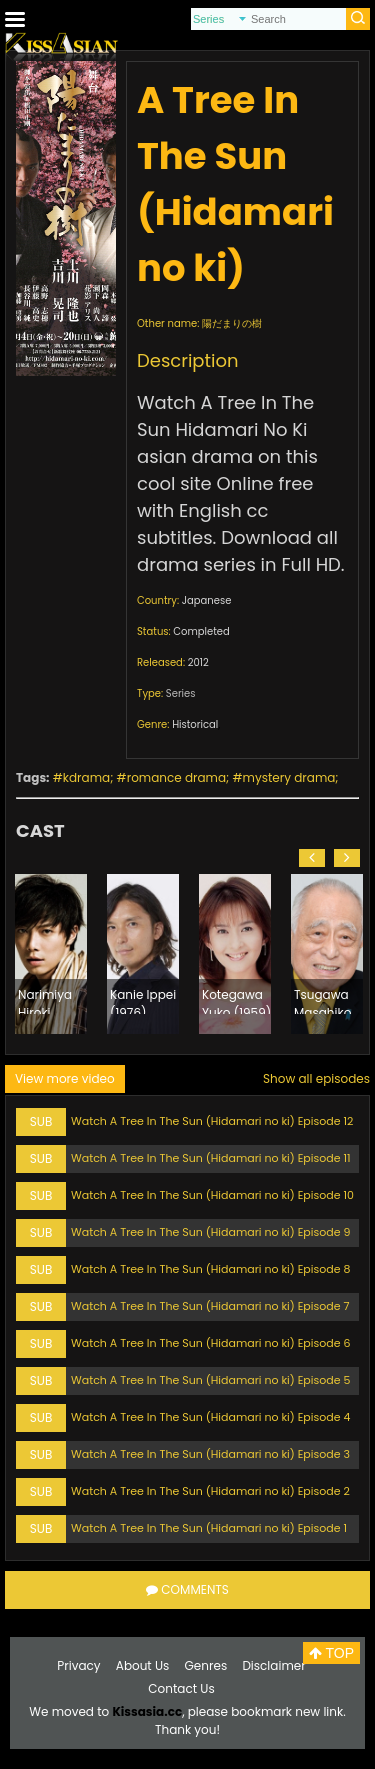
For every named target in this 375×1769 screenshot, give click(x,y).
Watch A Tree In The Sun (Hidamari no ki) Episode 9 (210, 1232)
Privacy (78, 1665)
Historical (195, 724)
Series (181, 693)
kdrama (86, 777)
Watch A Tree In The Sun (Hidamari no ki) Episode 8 (210, 1269)
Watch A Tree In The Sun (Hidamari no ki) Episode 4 (210, 1417)
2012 (198, 662)
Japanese (207, 600)
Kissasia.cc (147, 1711)
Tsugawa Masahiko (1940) (322, 1000)
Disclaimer (273, 1665)
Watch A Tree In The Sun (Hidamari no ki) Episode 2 (210, 1491)
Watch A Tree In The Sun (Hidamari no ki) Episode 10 (212, 1195)
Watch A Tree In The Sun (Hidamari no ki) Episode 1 (209, 1528)
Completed (201, 631)
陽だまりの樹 (232, 323)
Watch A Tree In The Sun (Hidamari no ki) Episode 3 (210, 1454)
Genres (206, 1665)
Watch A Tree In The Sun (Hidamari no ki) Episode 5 (210, 1380)
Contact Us (181, 1688)
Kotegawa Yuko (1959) (236, 1000)
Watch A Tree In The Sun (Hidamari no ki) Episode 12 (212, 1121)
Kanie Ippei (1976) (143, 1000)
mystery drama (289, 777)
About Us (143, 1665)
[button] (312, 858)
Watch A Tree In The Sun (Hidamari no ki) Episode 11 (211, 1158)
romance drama (176, 777)
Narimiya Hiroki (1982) (45, 1000)
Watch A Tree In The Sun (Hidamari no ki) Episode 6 (210, 1343)
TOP (331, 1653)
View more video (65, 1078)
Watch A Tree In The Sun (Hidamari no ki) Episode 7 (210, 1306)
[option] (51, 954)
